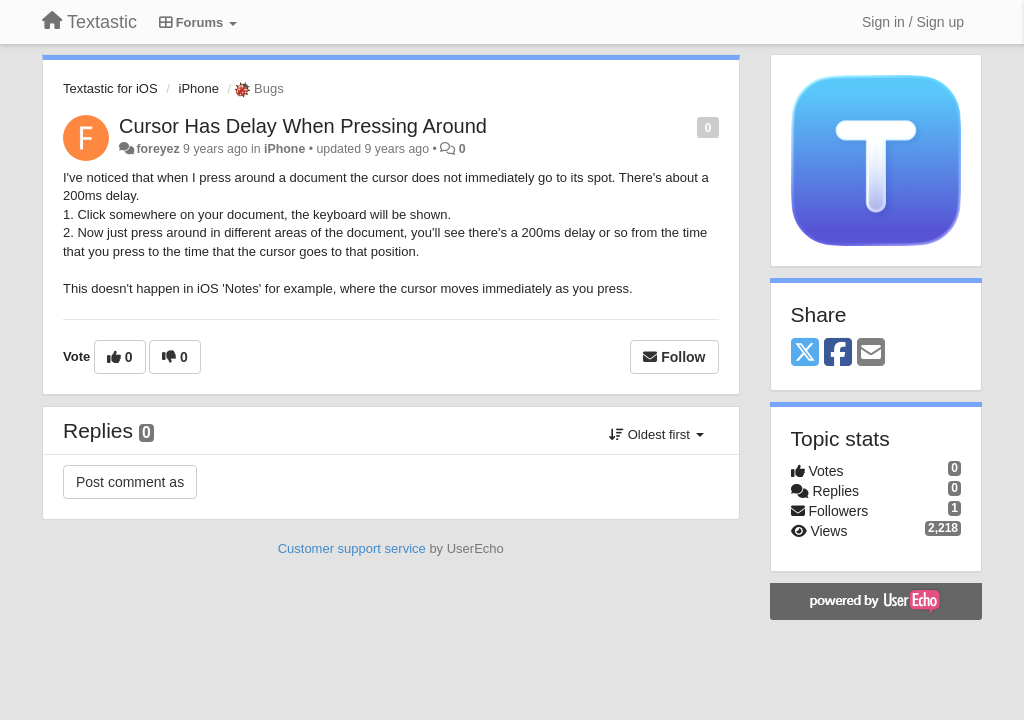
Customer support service (352, 548)
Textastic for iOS (110, 88)
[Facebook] (838, 353)
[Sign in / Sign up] (913, 22)
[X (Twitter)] (805, 353)
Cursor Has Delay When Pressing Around (303, 126)
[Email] (871, 353)
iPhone (199, 88)
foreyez (157, 149)
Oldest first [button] (656, 434)
